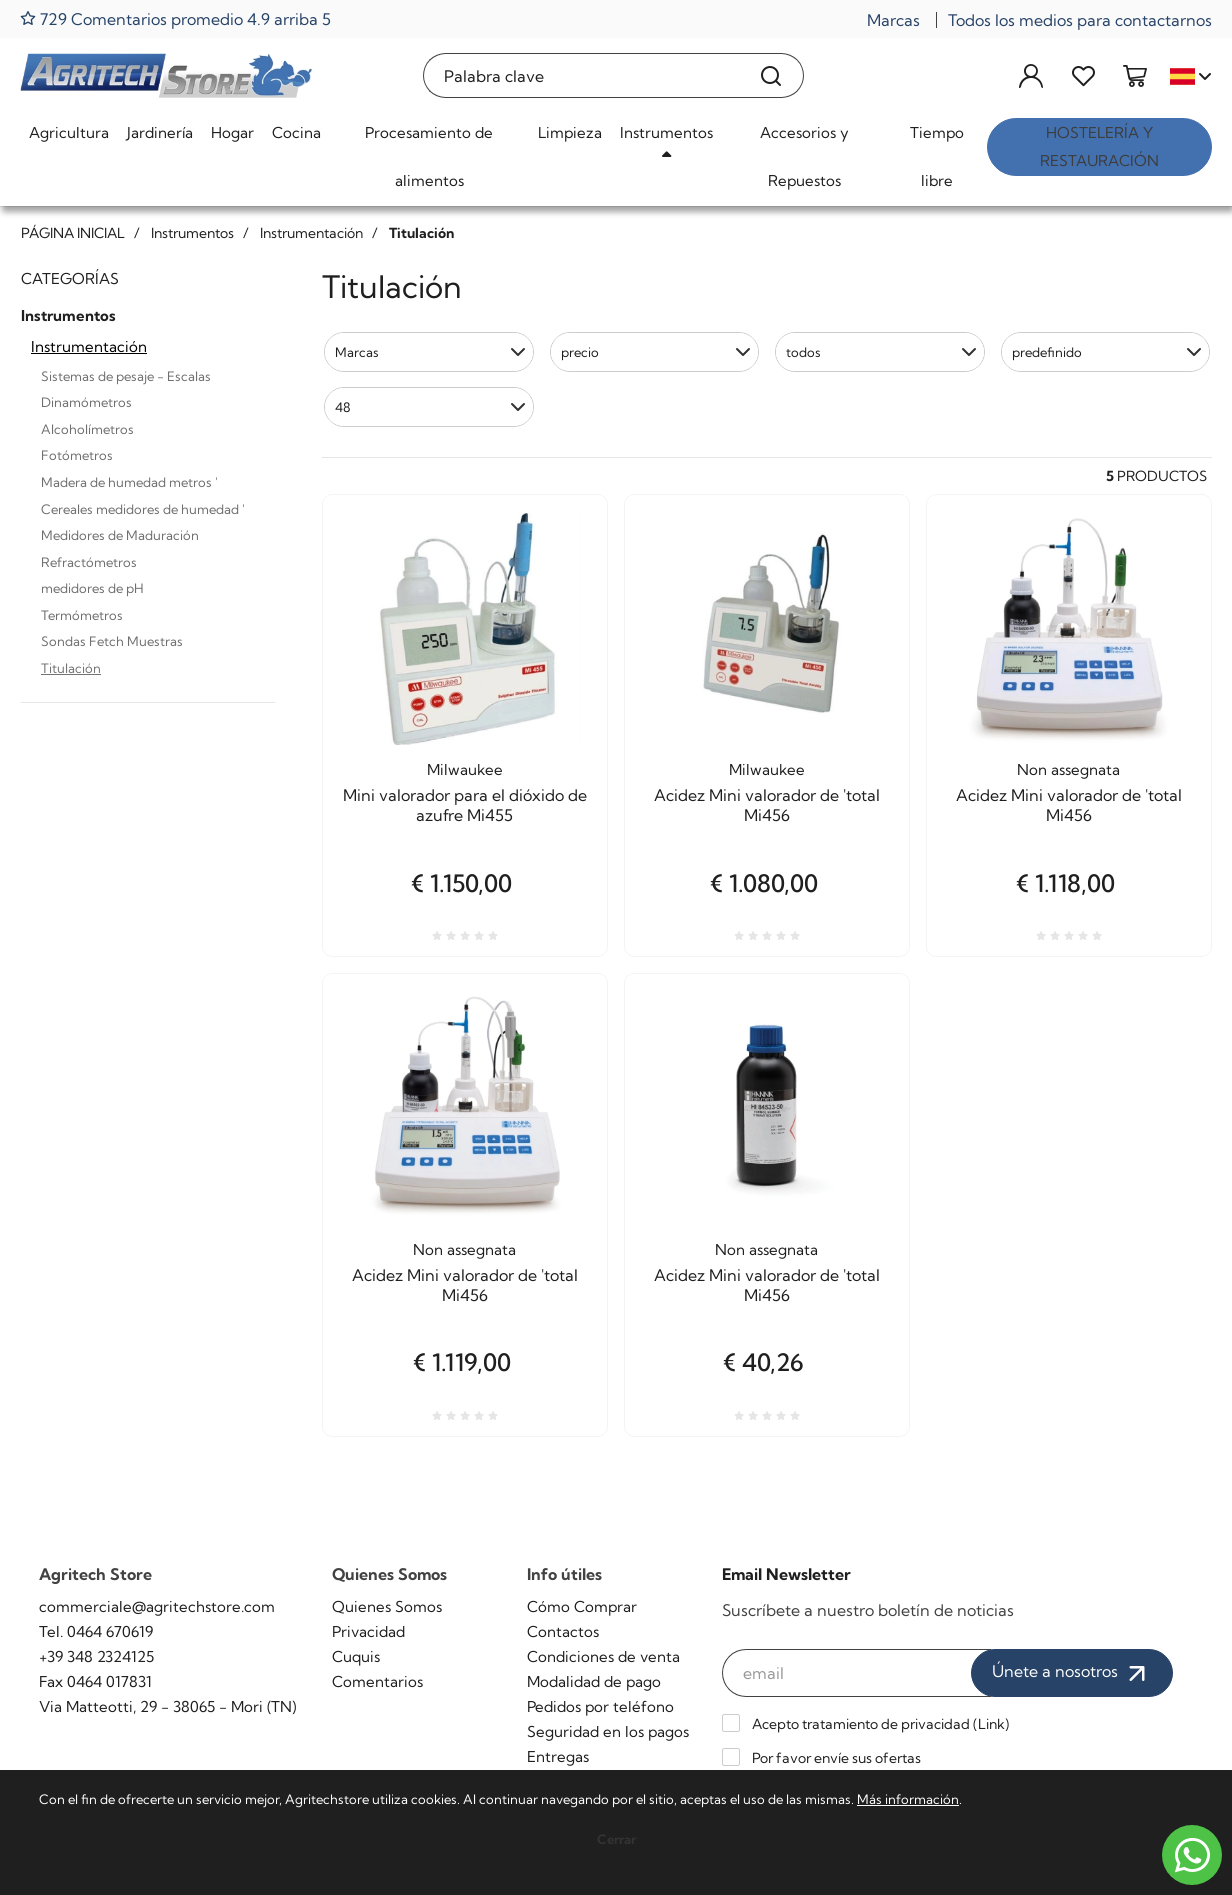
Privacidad (368, 1631)
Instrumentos (666, 132)
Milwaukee (465, 769)
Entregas (558, 1756)
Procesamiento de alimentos (429, 156)
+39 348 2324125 (96, 1656)
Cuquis (356, 1656)
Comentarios (377, 1681)
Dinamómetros (86, 402)
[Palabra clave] (582, 75)
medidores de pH (92, 588)
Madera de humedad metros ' (129, 482)
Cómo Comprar (582, 1606)
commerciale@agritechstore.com (157, 1606)
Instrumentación (89, 346)
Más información (908, 1799)
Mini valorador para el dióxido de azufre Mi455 (465, 805)
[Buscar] (771, 75)
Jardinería (160, 132)
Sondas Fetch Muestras (112, 641)
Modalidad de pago (594, 1681)
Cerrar (616, 1839)
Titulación (71, 668)
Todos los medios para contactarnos (1080, 20)
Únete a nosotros (1072, 1673)
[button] (429, 352)
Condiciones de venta (603, 1656)
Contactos (563, 1631)
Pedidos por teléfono (600, 1706)
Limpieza (570, 132)
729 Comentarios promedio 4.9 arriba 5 (175, 18)
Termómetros (82, 615)
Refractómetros (89, 562)
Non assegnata (1068, 769)
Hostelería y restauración (1099, 146)
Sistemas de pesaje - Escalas (126, 376)
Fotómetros (77, 455)
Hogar (232, 132)
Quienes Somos (387, 1606)
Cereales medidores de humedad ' (143, 509)
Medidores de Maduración (120, 535)
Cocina (296, 132)
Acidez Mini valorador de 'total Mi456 (767, 805)
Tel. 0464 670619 (96, 1631)
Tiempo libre (937, 156)
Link (991, 1724)
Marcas (893, 20)
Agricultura (69, 132)
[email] (857, 1673)
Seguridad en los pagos (608, 1731)
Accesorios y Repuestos (804, 156)
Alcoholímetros (87, 429)
